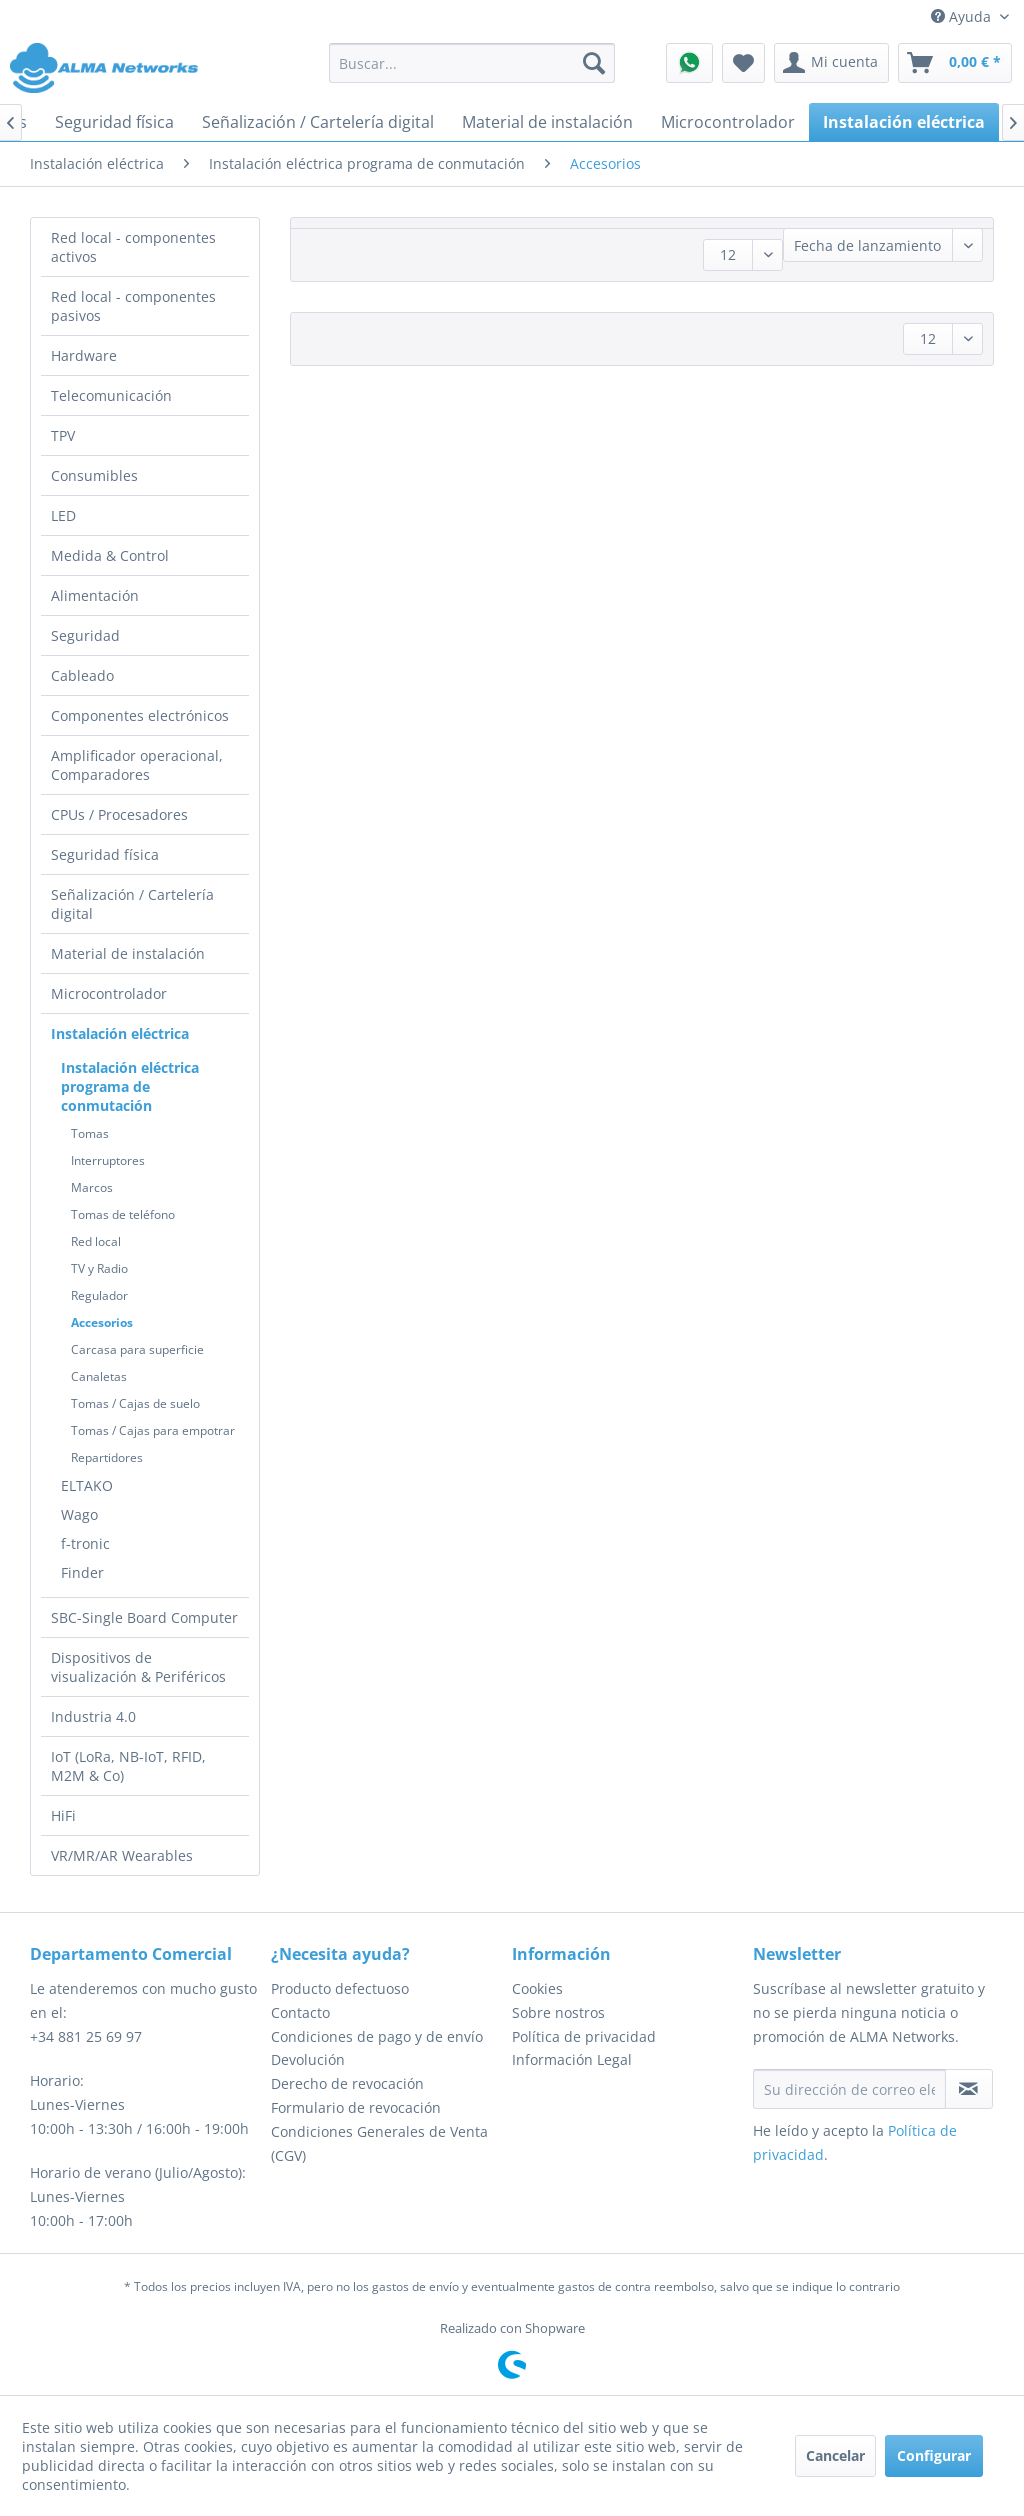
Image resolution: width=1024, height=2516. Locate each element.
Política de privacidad (584, 2036)
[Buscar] (594, 63)
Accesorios (102, 1322)
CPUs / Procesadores (119, 814)
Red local (96, 1241)
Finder (82, 1572)
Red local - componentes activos (133, 247)
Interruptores (108, 1160)
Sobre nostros (558, 2012)
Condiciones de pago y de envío (377, 2036)
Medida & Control (110, 555)
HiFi (63, 1815)
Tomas (90, 1133)
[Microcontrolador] (728, 122)
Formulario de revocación (356, 2107)
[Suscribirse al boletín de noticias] (969, 2089)
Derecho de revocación (347, 2083)
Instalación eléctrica (120, 1033)
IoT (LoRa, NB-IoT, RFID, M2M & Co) (128, 1766)
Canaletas (99, 1376)
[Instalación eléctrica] (904, 122)
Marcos (92, 1187)
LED (63, 515)
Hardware (84, 355)
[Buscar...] (472, 63)
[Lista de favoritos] (743, 63)
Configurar (934, 2455)
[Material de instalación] (547, 122)
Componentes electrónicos (140, 715)
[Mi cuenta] (831, 63)
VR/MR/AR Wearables (122, 1855)
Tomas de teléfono (123, 1214)
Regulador (99, 1295)
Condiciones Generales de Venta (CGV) (379, 2143)
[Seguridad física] (114, 122)
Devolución (308, 2059)
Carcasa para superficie (137, 1349)
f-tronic (85, 1543)
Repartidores (107, 1457)
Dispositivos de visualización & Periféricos (138, 1667)
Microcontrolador (109, 993)
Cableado (82, 675)
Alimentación (95, 595)
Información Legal (572, 2059)
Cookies (537, 1988)
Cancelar (835, 2455)
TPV (63, 435)
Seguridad (85, 635)
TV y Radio (99, 1268)
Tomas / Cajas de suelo (135, 1403)
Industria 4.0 (93, 1716)
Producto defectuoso (340, 1988)
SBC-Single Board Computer (144, 1617)
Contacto (300, 2012)
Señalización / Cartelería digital (132, 904)
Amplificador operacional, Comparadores (137, 765)
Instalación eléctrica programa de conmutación (130, 1086)
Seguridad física (105, 854)
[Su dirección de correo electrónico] (849, 2089)
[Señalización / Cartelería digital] (318, 122)
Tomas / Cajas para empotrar (153, 1430)
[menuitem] (472, 63)
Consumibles (94, 475)
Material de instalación (128, 953)
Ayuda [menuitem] (963, 16)
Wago (79, 1514)
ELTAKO (87, 1485)
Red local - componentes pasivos (133, 306)
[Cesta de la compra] (955, 63)
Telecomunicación (111, 395)
